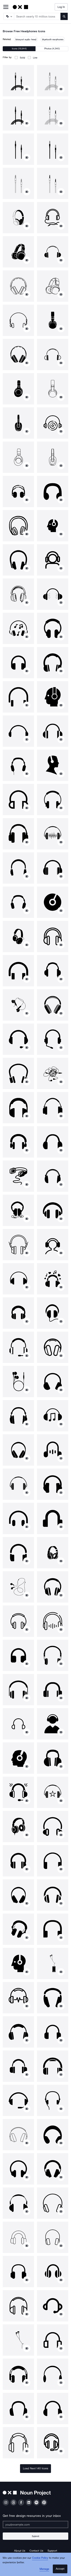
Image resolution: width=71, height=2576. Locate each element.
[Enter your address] (35, 2524)
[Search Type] (8, 16)
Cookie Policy (40, 2557)
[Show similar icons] (26, 89)
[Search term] (37, 16)
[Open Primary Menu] (5, 7)
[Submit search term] (64, 16)
